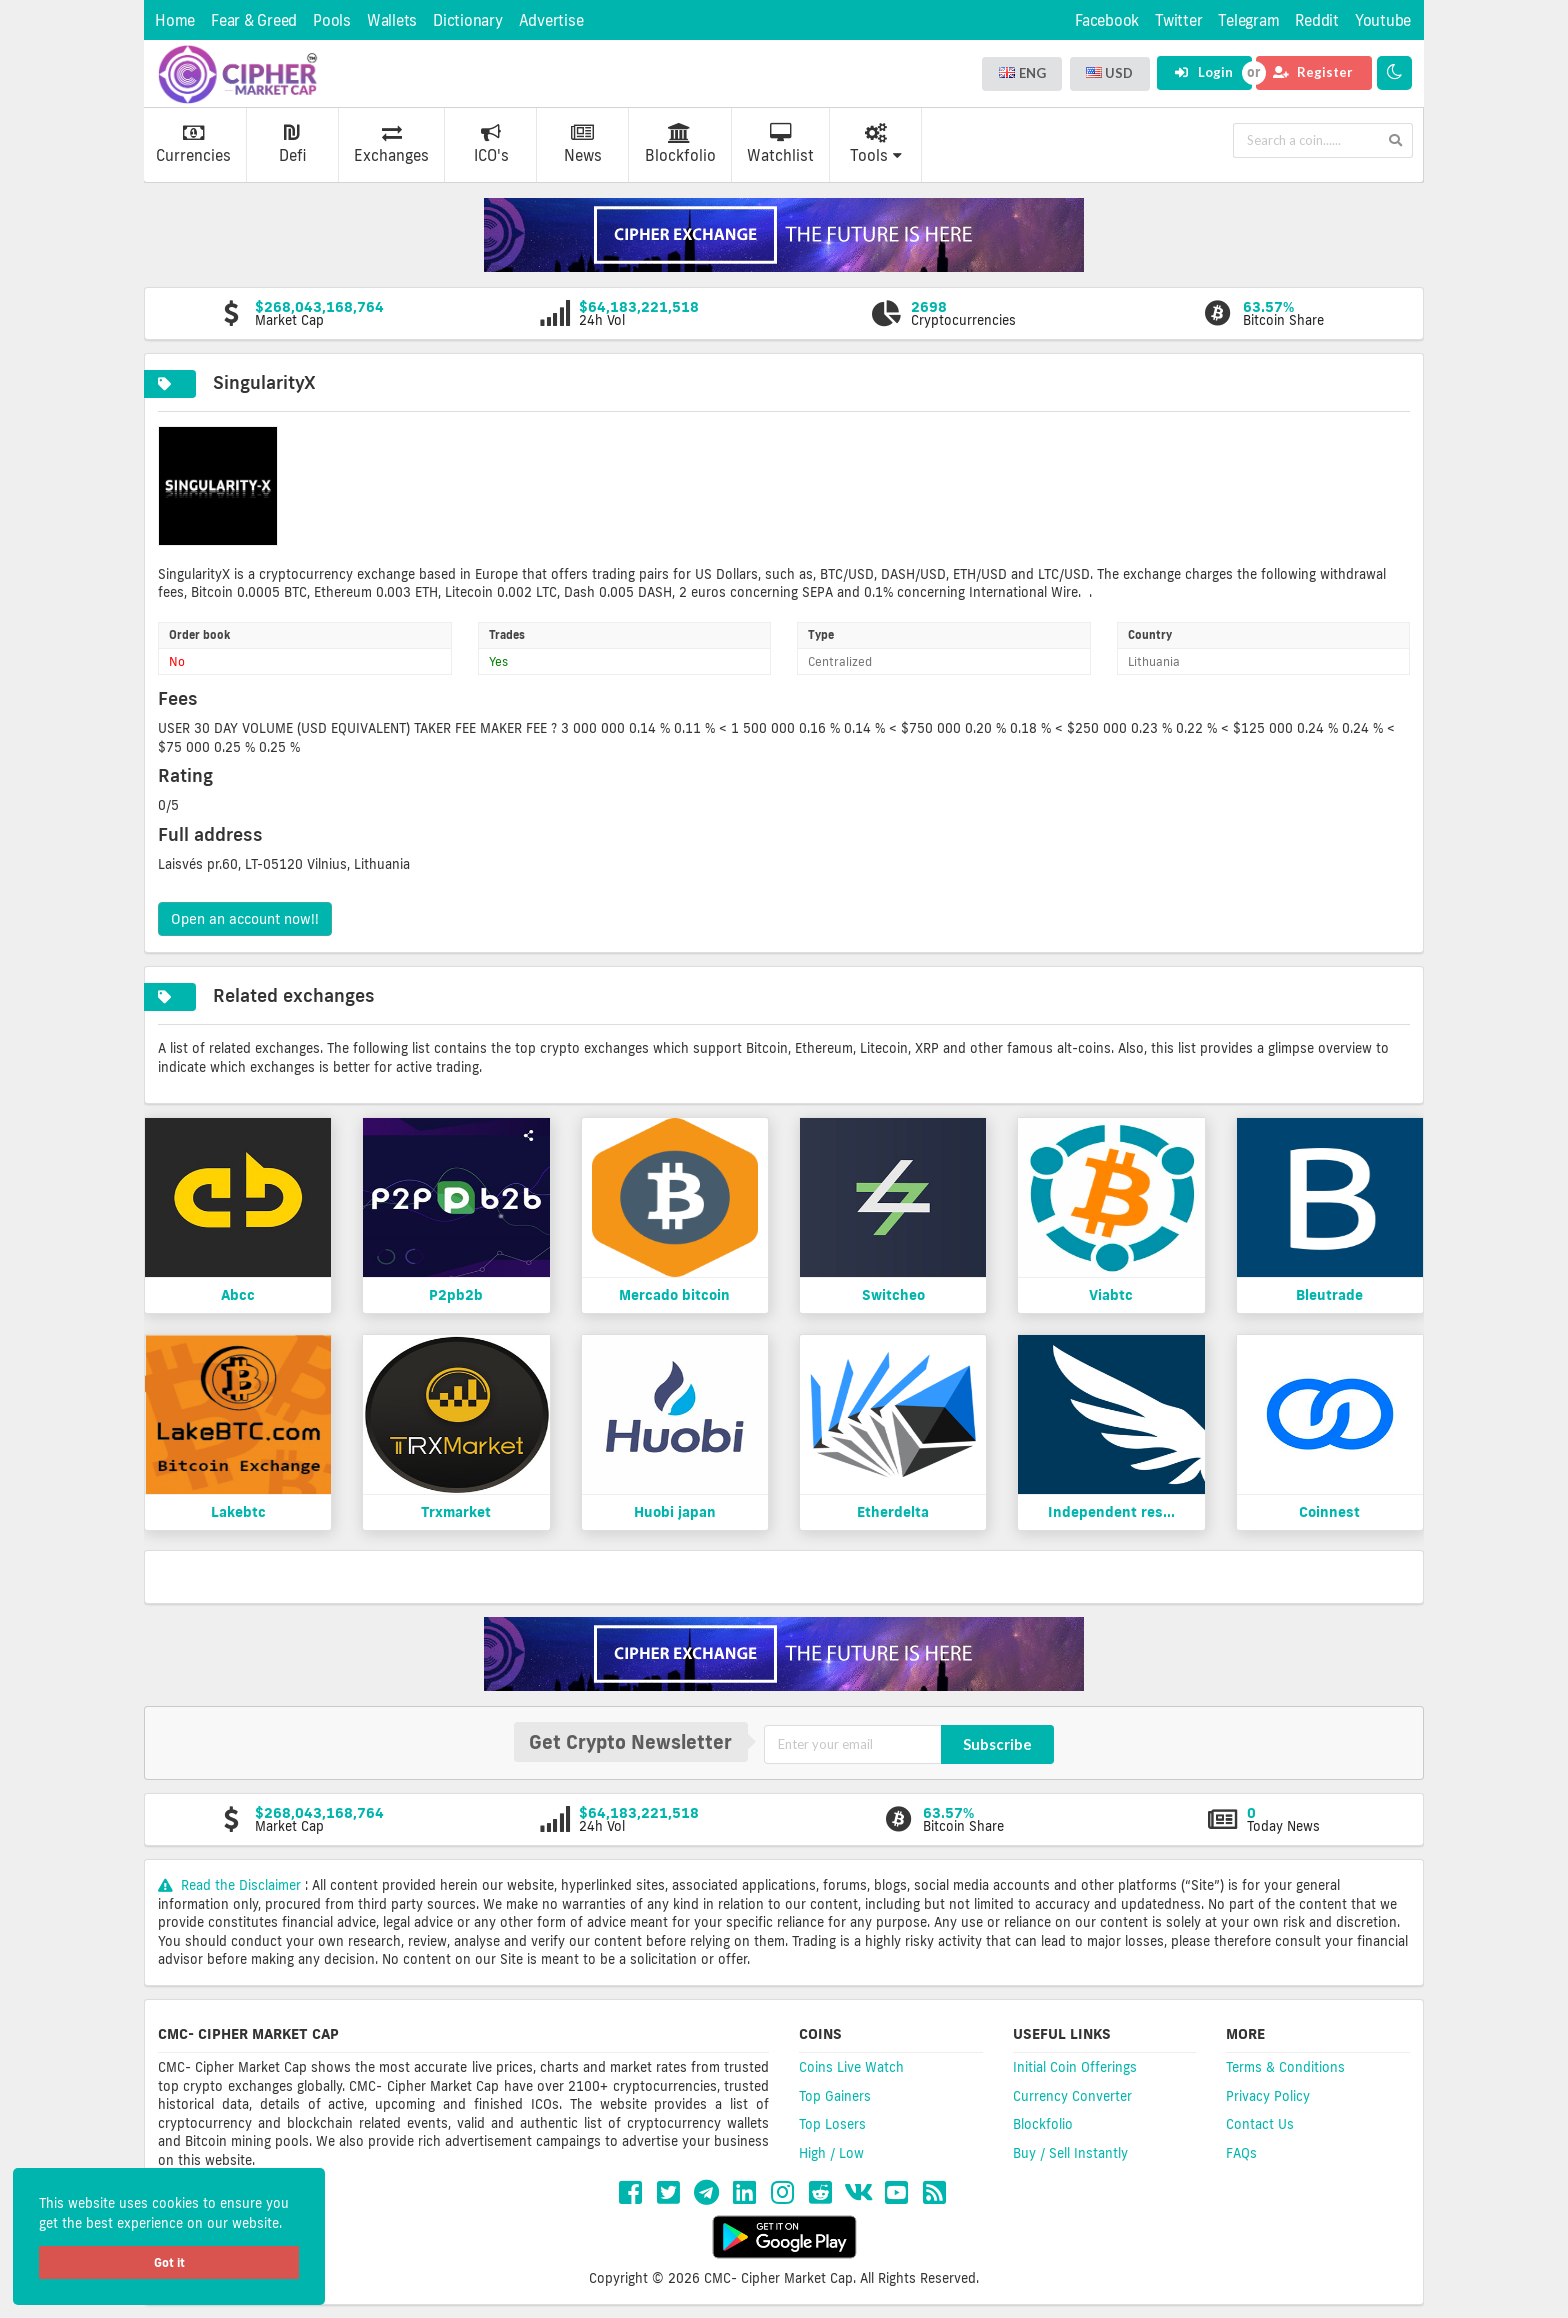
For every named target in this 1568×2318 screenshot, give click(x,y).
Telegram (1248, 20)
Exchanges (391, 144)
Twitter (1178, 20)
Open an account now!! (245, 919)
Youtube (1383, 20)
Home (175, 20)
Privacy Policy (1268, 2096)
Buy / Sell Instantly (1070, 2153)
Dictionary (468, 20)
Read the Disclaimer (231, 1885)
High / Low (831, 2153)
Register (1313, 72)
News (583, 144)
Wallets (392, 20)
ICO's (491, 144)
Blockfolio (680, 144)
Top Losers (832, 2124)
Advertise (551, 20)
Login (1203, 72)
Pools (332, 20)
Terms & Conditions (1285, 2067)
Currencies (193, 144)
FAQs (1241, 2153)
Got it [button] (169, 2262)
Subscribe (997, 1744)
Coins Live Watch (851, 2067)
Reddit (1317, 20)
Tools (876, 144)
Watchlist (780, 144)
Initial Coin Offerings (1075, 2067)
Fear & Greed (254, 20)
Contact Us (1260, 2124)
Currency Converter (1072, 2096)
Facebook (1107, 20)
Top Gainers (835, 2096)
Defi (292, 144)
